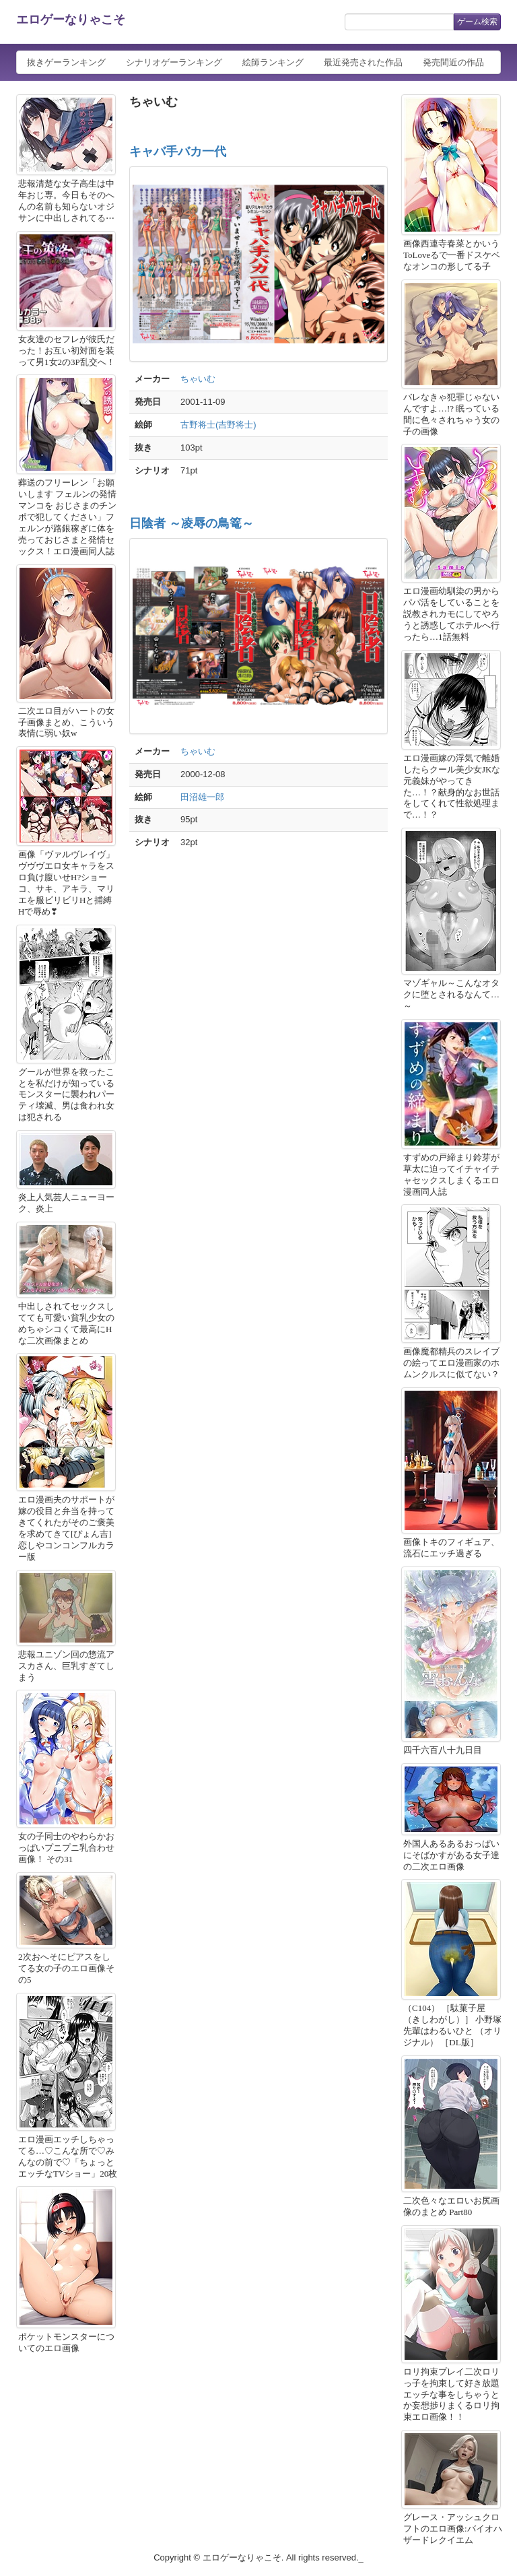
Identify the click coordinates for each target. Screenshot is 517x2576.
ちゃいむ (197, 379)
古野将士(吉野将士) (218, 425)
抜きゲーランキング (66, 62)
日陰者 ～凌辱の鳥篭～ (191, 523)
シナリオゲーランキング (174, 62)
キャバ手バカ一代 (177, 151)
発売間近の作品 (453, 62)
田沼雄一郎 (202, 797)
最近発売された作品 (363, 62)
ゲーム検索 (477, 21)
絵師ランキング (273, 62)
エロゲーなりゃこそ (70, 19)
